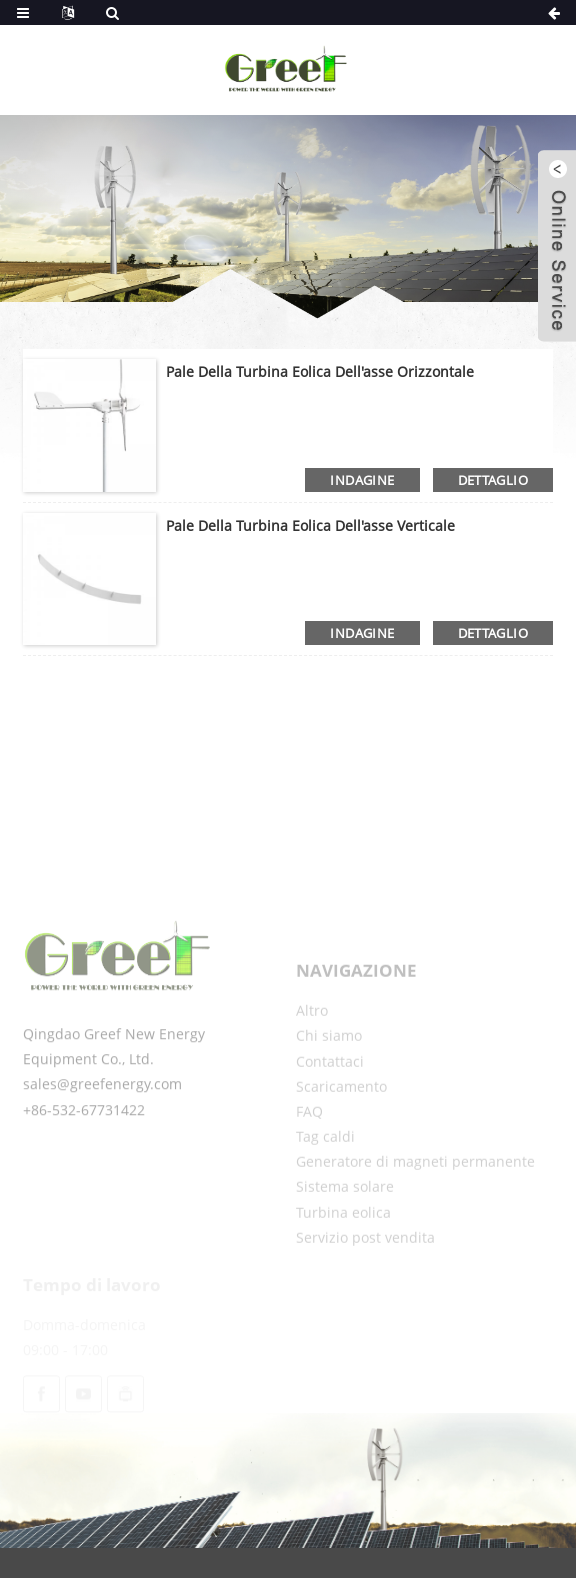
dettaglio (493, 480)
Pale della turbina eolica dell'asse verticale (310, 525)
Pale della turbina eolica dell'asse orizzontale (320, 371)
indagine (362, 480)
